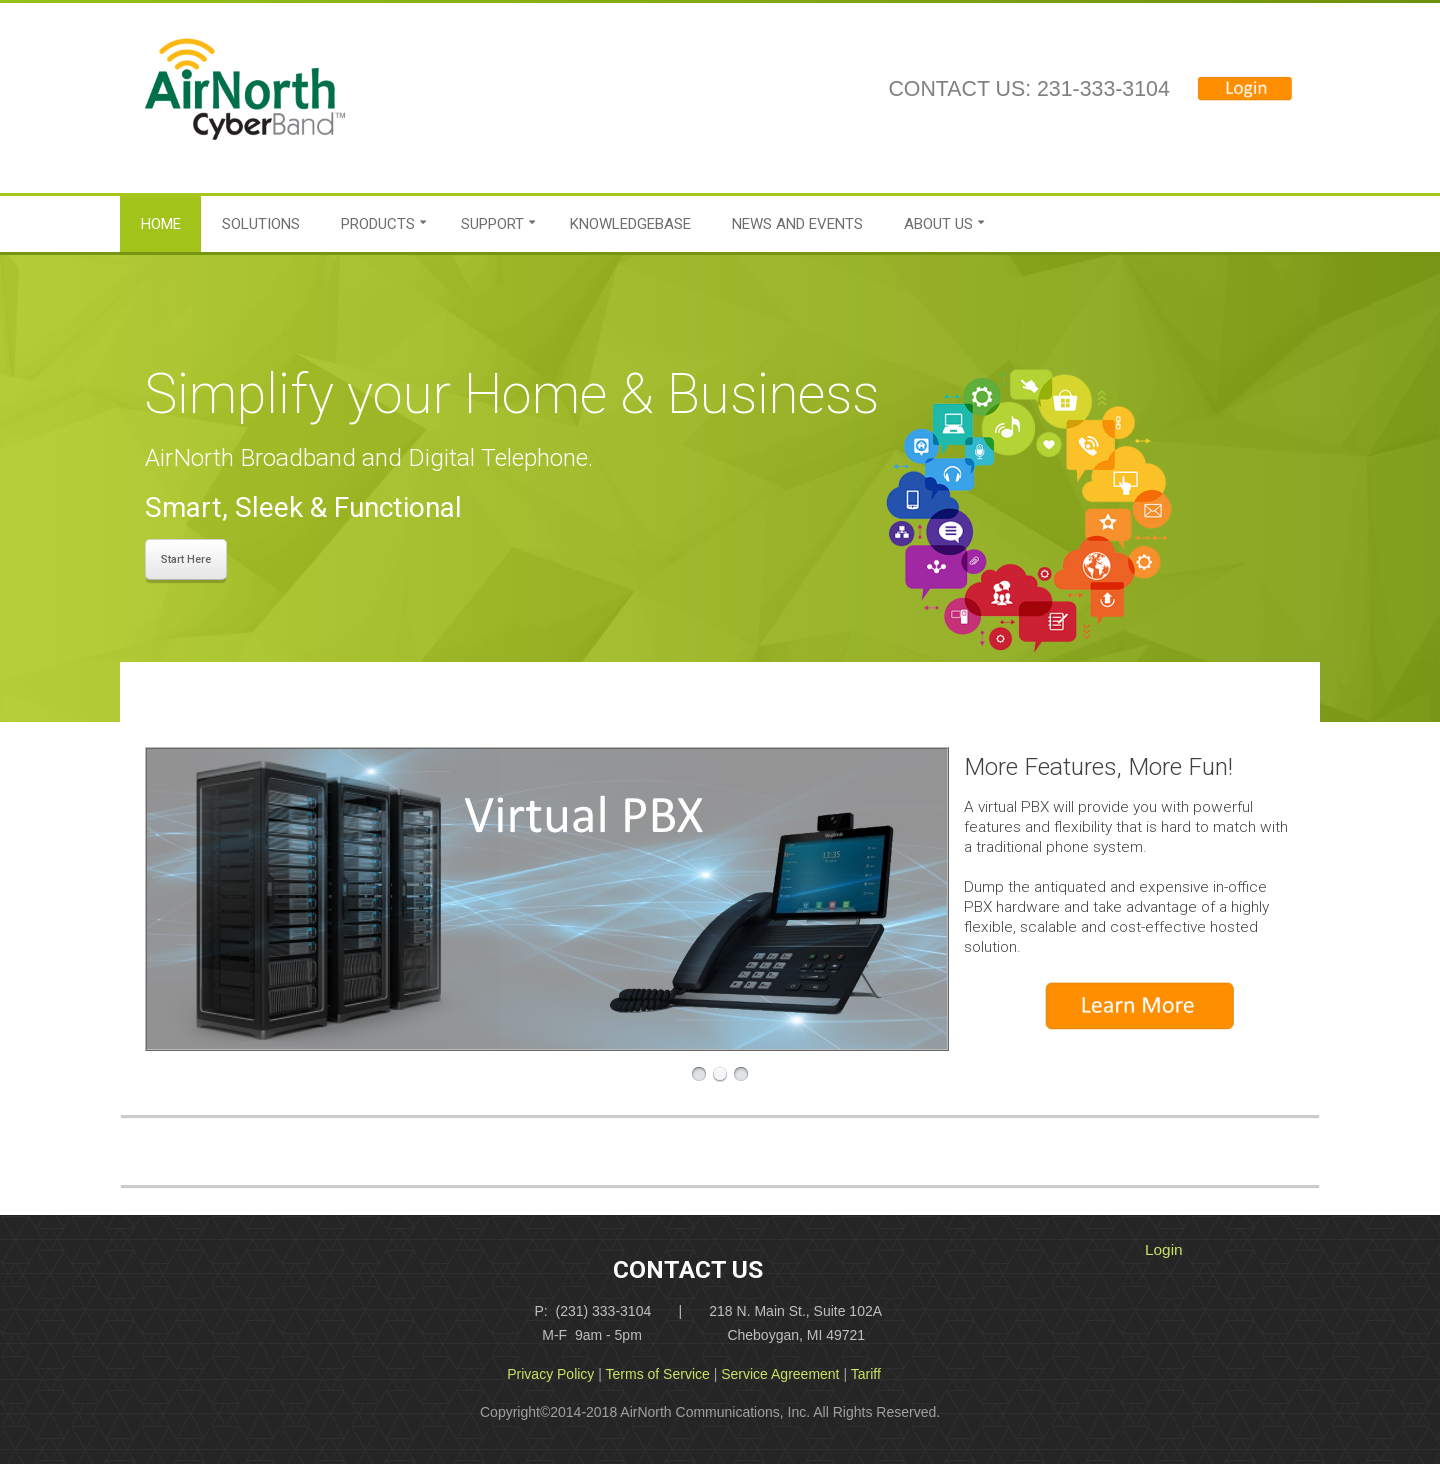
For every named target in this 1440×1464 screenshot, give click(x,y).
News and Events (797, 224)
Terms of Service (658, 1374)
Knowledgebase (630, 224)
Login (1164, 1249)
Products (378, 224)
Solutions (261, 224)
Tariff (866, 1374)
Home (161, 224)
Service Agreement (780, 1374)
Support (492, 224)
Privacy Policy (550, 1374)
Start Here (186, 559)
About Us (938, 224)
